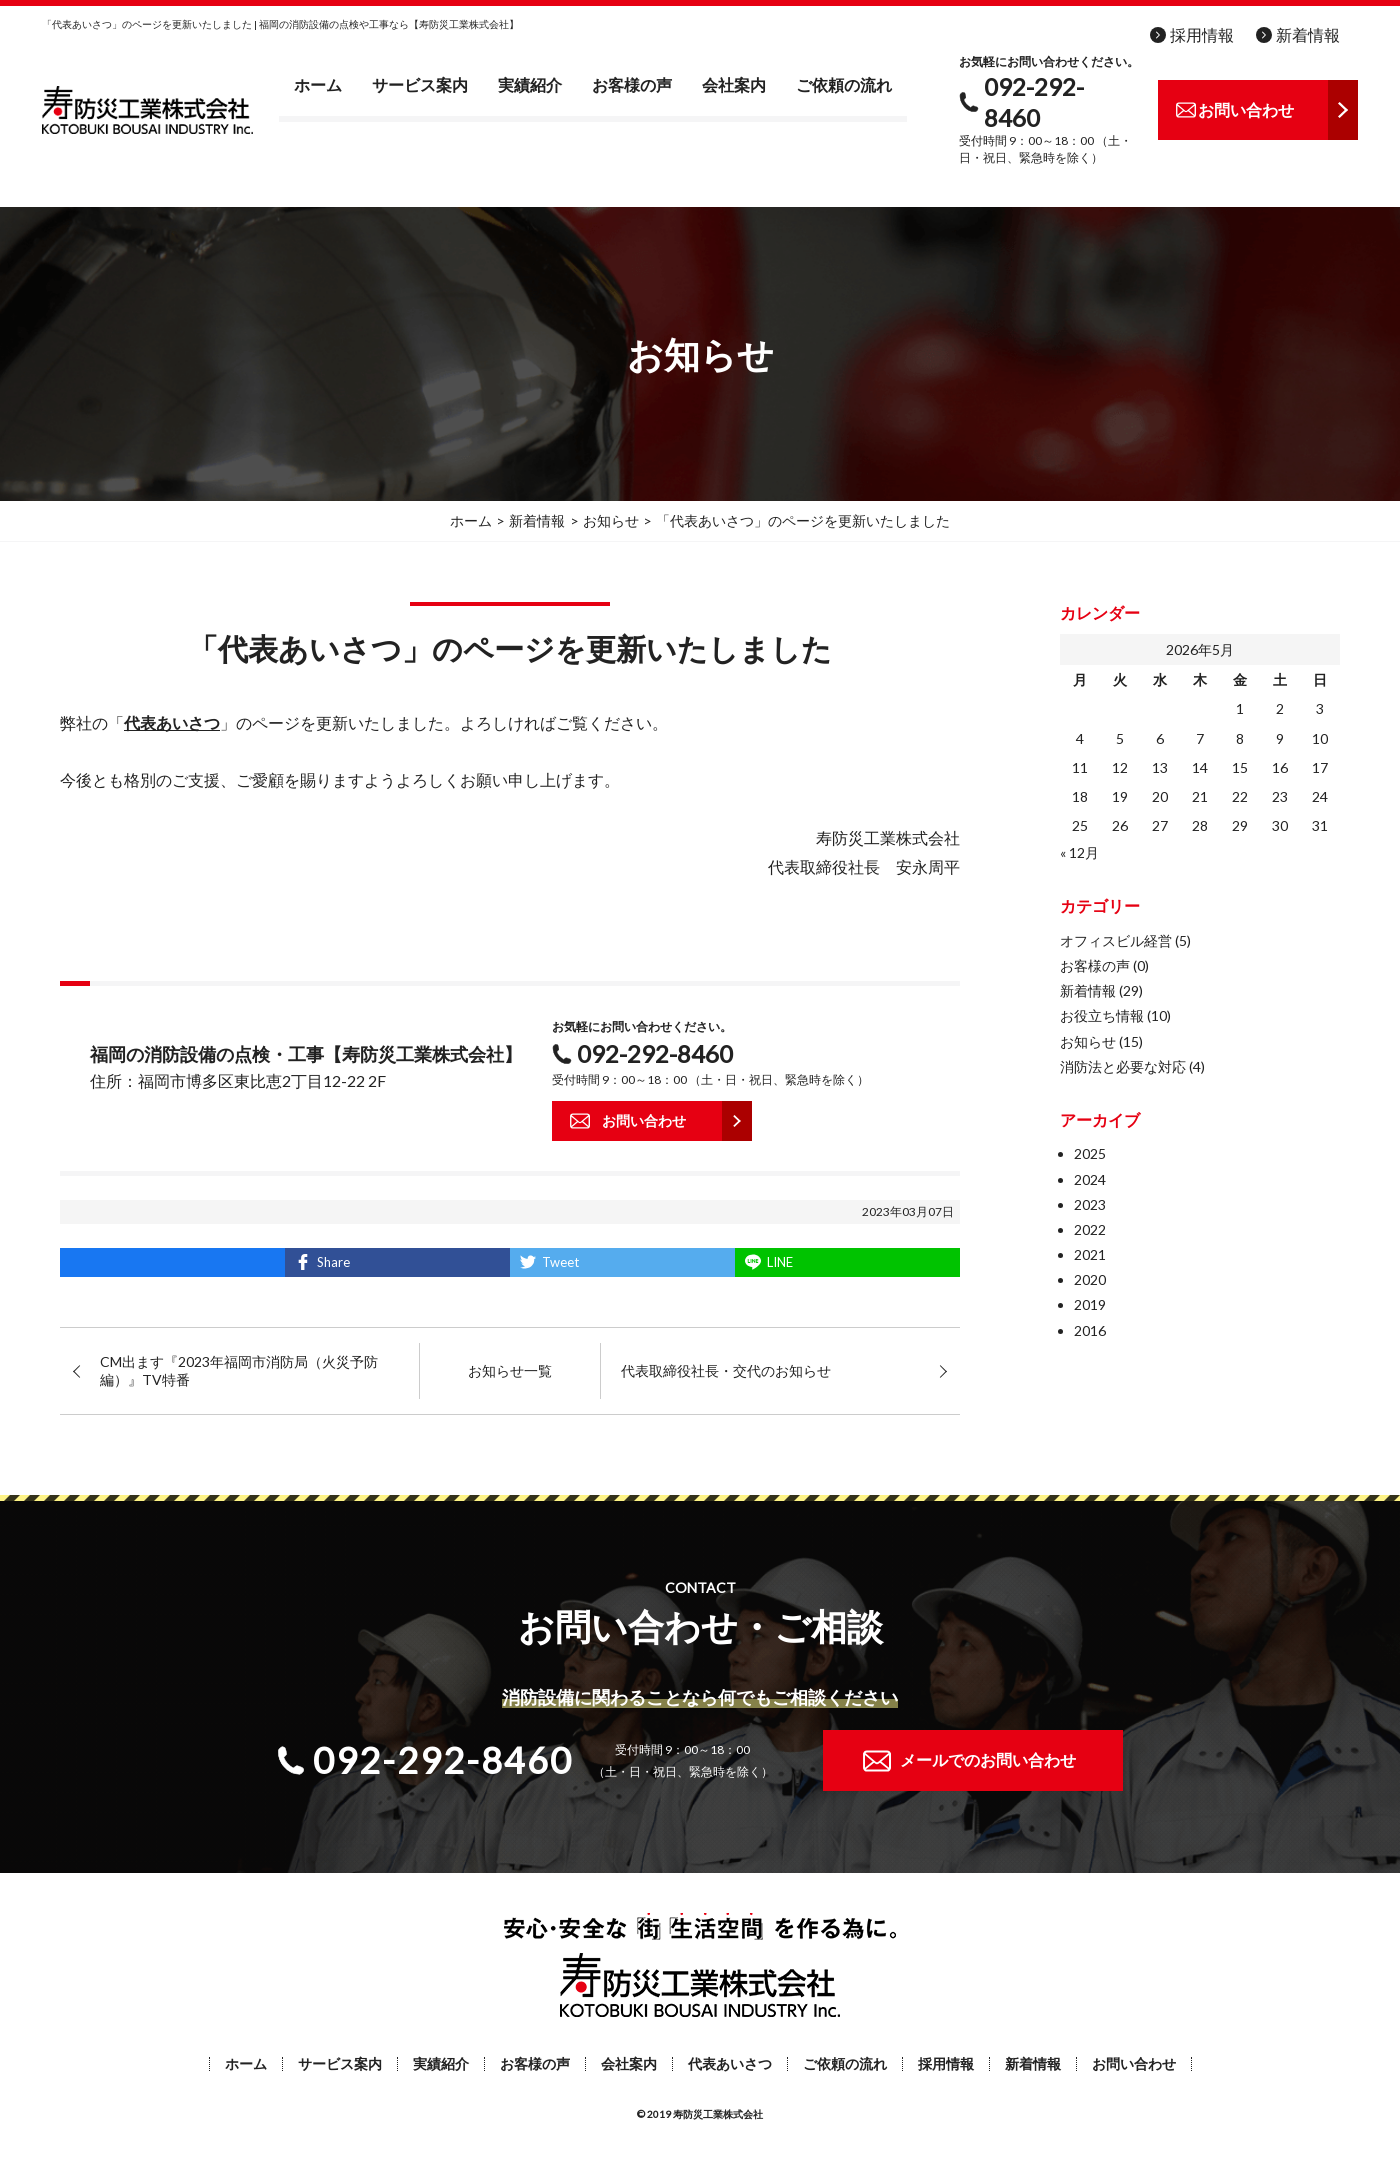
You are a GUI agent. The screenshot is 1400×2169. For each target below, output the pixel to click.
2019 (1090, 1304)
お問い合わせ (1134, 2064)
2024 (1090, 1179)
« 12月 (1079, 852)
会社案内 (734, 84)
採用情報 (1202, 34)
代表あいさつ (730, 2064)
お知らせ (1088, 1041)
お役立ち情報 (1102, 1015)
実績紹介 (530, 84)
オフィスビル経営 (1116, 940)
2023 (1090, 1204)
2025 (1090, 1153)
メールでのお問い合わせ (988, 1759)
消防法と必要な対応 (1123, 1066)
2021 (1090, 1254)
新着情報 (1308, 34)
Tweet (560, 1262)
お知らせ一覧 (510, 1370)
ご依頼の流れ (844, 84)
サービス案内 (420, 84)
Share (333, 1262)
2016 (1090, 1330)
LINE (780, 1262)
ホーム (318, 84)
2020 (1090, 1279)
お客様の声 (632, 84)
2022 (1090, 1229)
